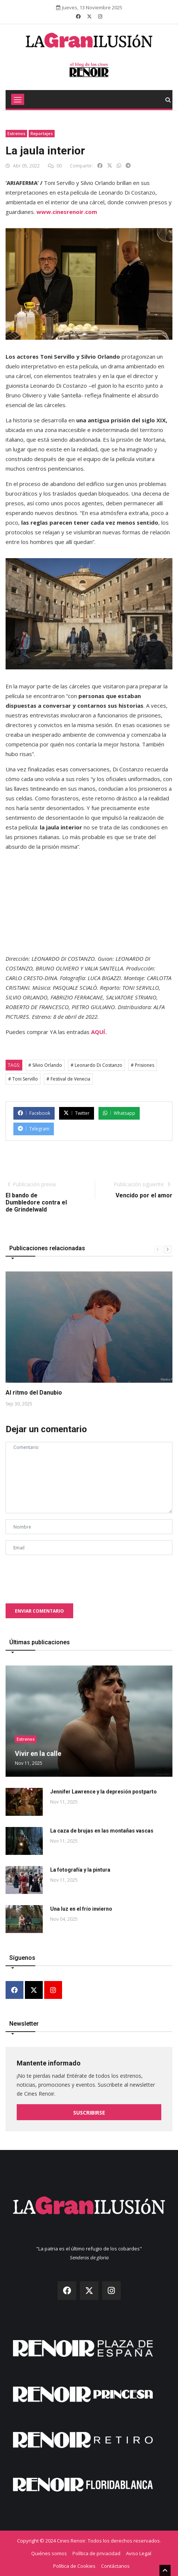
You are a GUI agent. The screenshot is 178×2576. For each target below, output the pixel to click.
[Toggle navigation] (17, 99)
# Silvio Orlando (45, 1065)
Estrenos (16, 133)
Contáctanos (115, 2566)
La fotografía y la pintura (80, 1870)
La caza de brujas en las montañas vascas (101, 1831)
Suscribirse (89, 2112)
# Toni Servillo (23, 1079)
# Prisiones (142, 1065)
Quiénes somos (49, 2553)
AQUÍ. (99, 1032)
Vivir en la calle (38, 1753)
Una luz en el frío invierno (81, 1909)
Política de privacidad (96, 2553)
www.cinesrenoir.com (66, 211)
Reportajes (41, 133)
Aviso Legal (138, 2553)
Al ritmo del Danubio (34, 1392)
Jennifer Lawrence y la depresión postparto (103, 1792)
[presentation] (62, 1575)
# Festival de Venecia (68, 1079)
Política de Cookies (74, 2566)
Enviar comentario (39, 1611)
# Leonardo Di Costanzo (96, 1065)
